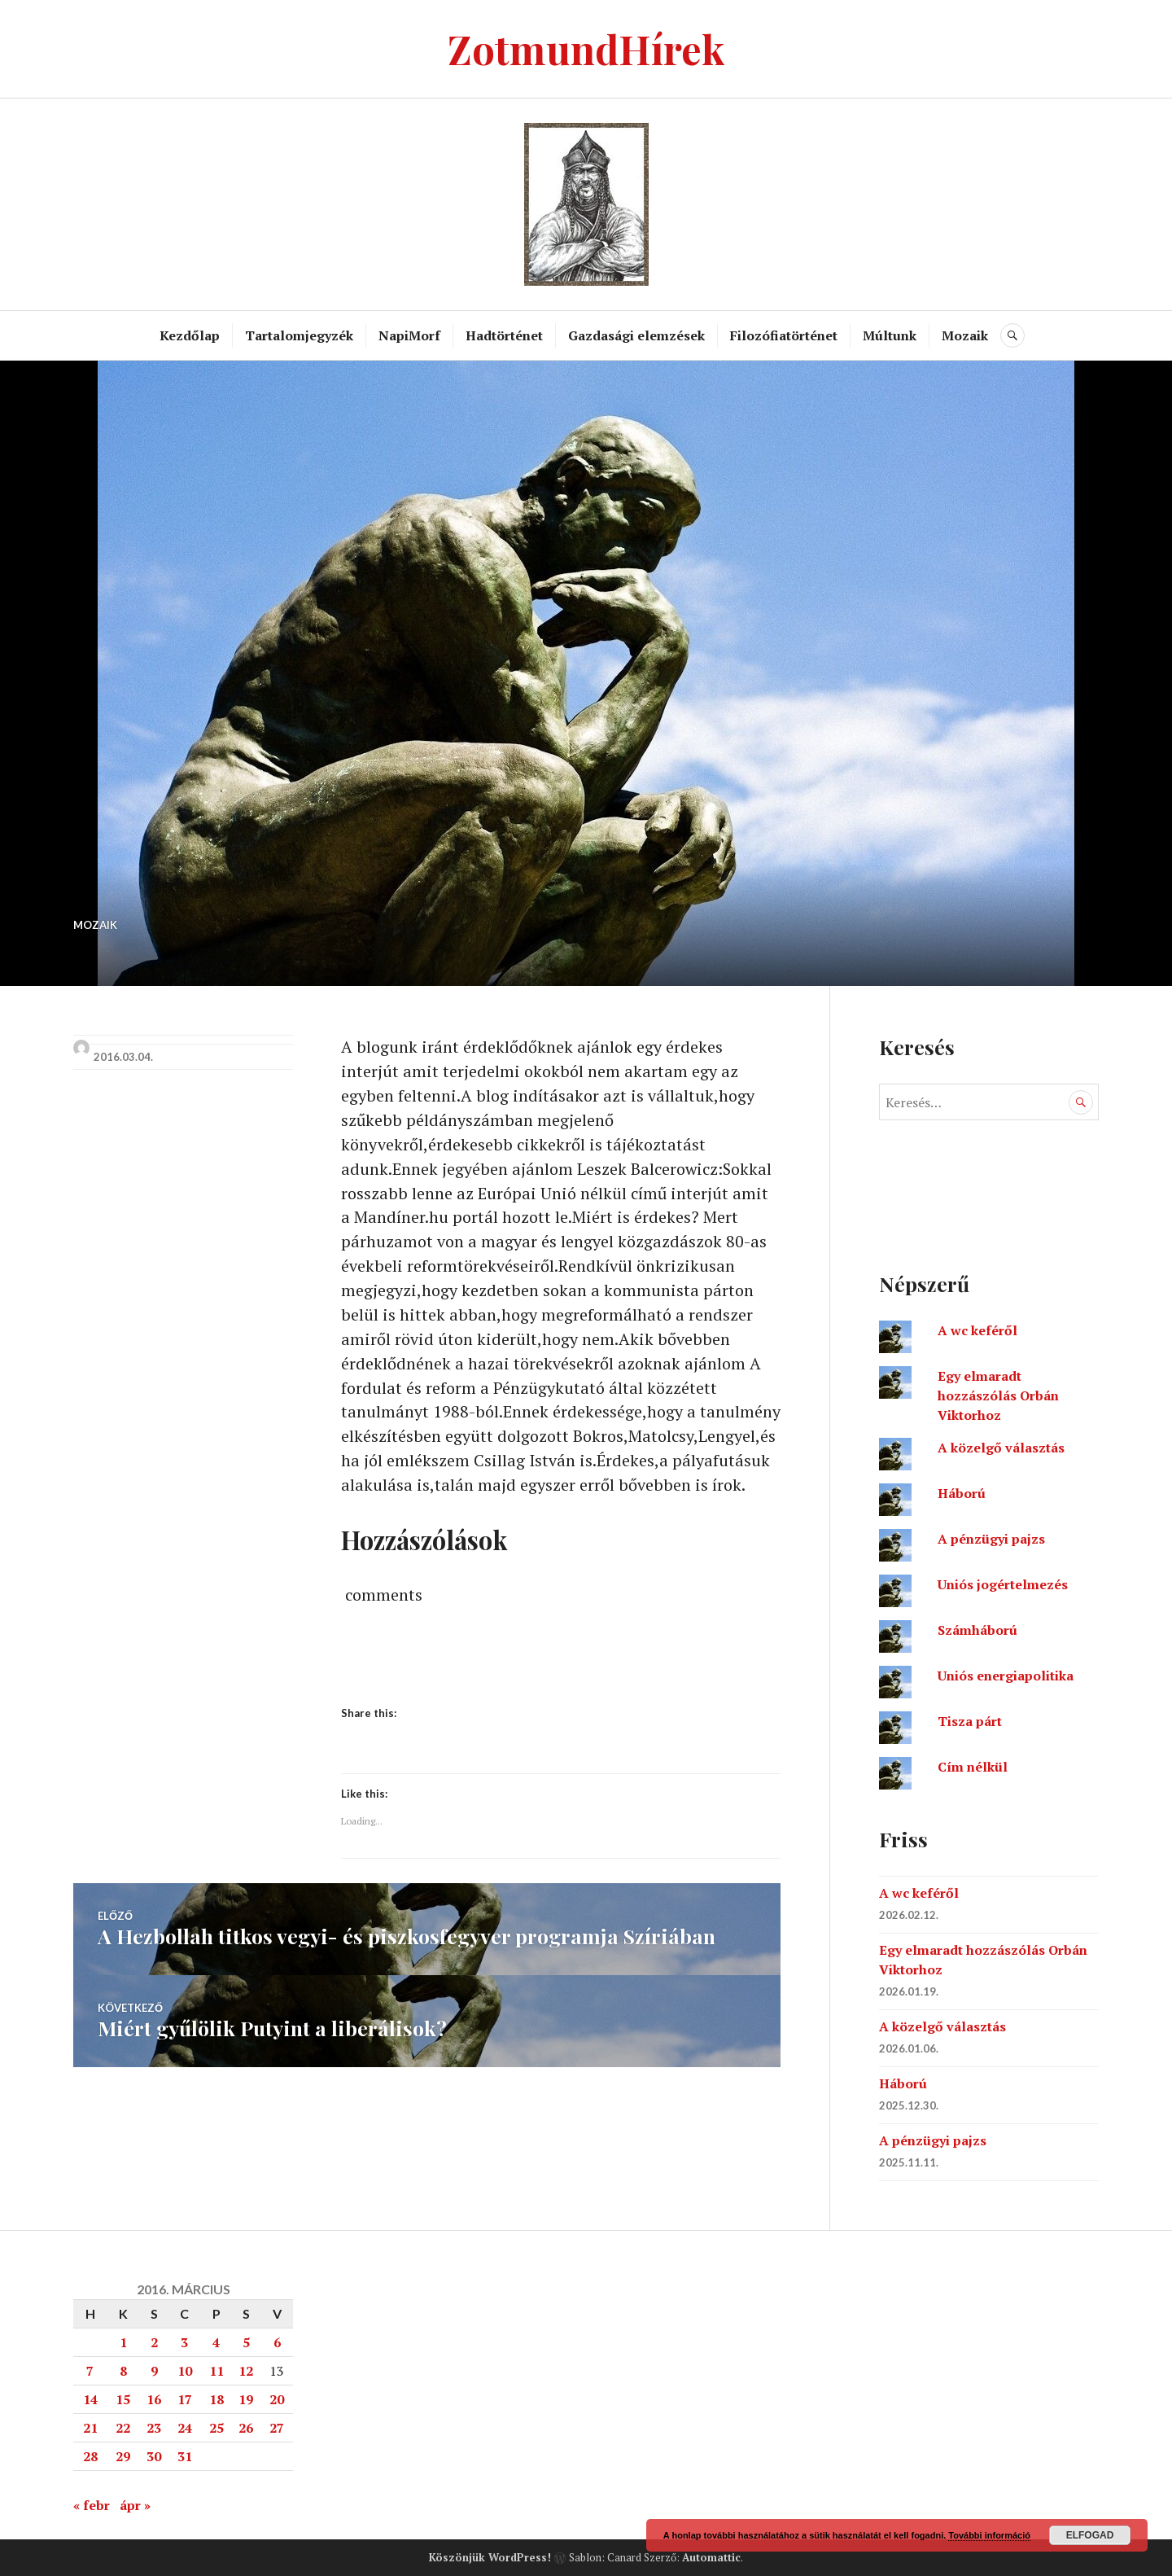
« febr (91, 2505)
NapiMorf (409, 335)
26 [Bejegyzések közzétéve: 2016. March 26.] (245, 2428)
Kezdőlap (190, 335)
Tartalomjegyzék (299, 335)
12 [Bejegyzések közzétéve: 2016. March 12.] (245, 2371)
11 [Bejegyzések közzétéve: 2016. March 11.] (216, 2371)
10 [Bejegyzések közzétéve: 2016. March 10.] (184, 2371)
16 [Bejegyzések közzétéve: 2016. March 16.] (153, 2399)
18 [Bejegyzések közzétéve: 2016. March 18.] (216, 2399)
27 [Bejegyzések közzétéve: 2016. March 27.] (276, 2428)
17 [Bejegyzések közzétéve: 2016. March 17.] (184, 2399)
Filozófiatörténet (783, 335)
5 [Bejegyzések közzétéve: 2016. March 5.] (246, 2342)
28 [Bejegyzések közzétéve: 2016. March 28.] (90, 2456)
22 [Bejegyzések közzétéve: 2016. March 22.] (123, 2428)
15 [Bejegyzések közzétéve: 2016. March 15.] (123, 2399)
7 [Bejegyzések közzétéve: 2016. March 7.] (90, 2371)
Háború (962, 1493)
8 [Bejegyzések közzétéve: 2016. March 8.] (123, 2371)
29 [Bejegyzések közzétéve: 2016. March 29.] (123, 2456)
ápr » (135, 2505)
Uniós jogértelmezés (1003, 1584)
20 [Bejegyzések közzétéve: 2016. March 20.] (276, 2399)
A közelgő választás (1001, 1448)
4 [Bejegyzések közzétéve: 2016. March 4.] (216, 2342)
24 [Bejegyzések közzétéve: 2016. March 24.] (184, 2428)
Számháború (977, 1630)
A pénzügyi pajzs (991, 1539)
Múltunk (889, 335)
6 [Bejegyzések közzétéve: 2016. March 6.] (277, 2342)
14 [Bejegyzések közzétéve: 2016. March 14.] (90, 2399)
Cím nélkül (973, 1767)
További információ (989, 2535)
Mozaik (965, 335)
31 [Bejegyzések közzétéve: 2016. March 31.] (184, 2456)
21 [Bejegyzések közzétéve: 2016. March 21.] (90, 2428)
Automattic (711, 2557)
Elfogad (1090, 2535)
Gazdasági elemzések (636, 335)
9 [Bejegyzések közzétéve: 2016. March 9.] (154, 2371)
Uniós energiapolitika (1006, 1675)
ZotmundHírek (586, 48)
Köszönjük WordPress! (490, 2557)
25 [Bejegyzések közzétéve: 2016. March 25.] (216, 2428)
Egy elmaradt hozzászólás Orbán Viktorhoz (998, 1395)
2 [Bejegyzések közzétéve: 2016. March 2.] (154, 2342)
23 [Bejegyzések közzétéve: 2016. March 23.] (153, 2428)
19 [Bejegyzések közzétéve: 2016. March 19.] (245, 2399)
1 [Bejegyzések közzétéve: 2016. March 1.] (123, 2342)
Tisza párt (970, 1721)
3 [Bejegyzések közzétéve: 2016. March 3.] (184, 2342)
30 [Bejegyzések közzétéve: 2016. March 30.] (153, 2456)
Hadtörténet (504, 335)
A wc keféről (977, 1330)
